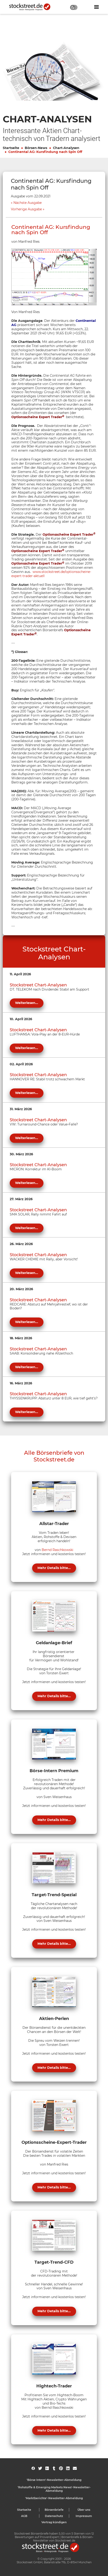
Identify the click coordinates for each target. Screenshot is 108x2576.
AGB (24, 2516)
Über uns (83, 2509)
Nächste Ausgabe (27, 203)
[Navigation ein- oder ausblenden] (96, 7)
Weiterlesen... (26, 1003)
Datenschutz (54, 2516)
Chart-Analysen (66, 148)
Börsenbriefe (54, 2509)
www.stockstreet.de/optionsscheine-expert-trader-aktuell (51, 574)
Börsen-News (36, 148)
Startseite (11, 148)
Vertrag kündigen (54, 2522)
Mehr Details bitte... (54, 1568)
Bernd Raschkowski (57, 1550)
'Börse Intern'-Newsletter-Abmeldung (54, 2480)
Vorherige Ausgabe (26, 209)
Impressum (84, 2516)
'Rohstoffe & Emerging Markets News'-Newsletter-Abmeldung (54, 2489)
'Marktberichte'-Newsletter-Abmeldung (54, 2498)
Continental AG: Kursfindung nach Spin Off (45, 152)
